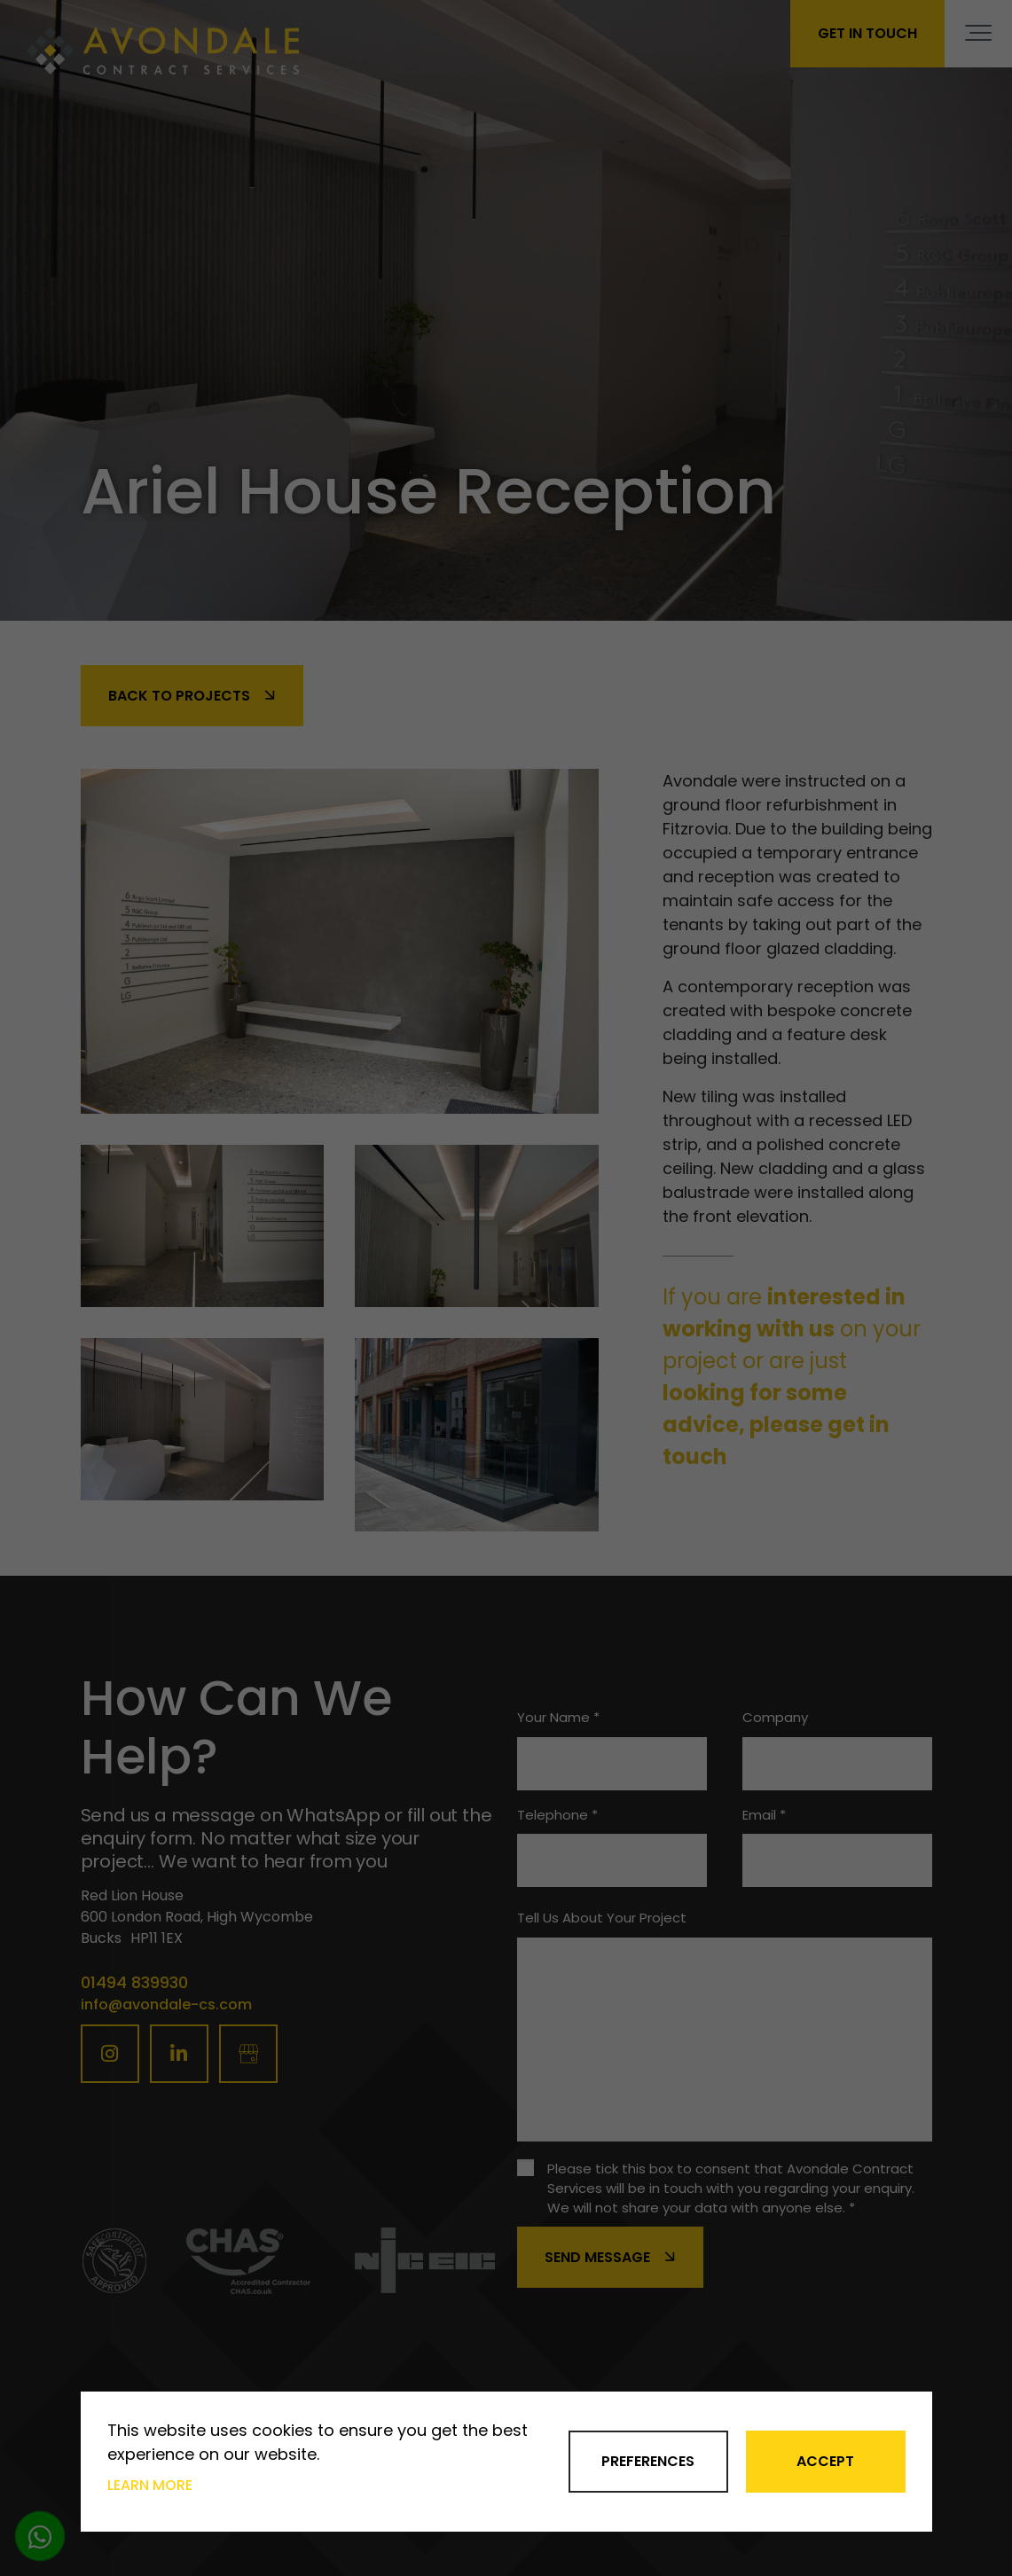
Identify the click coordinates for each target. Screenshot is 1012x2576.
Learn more (149, 2485)
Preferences (647, 2461)
